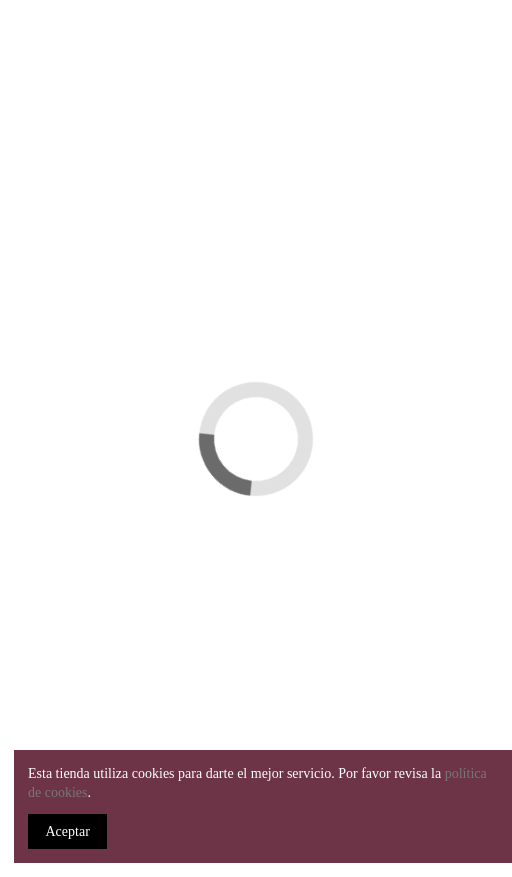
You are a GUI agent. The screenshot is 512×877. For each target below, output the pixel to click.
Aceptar (68, 831)
